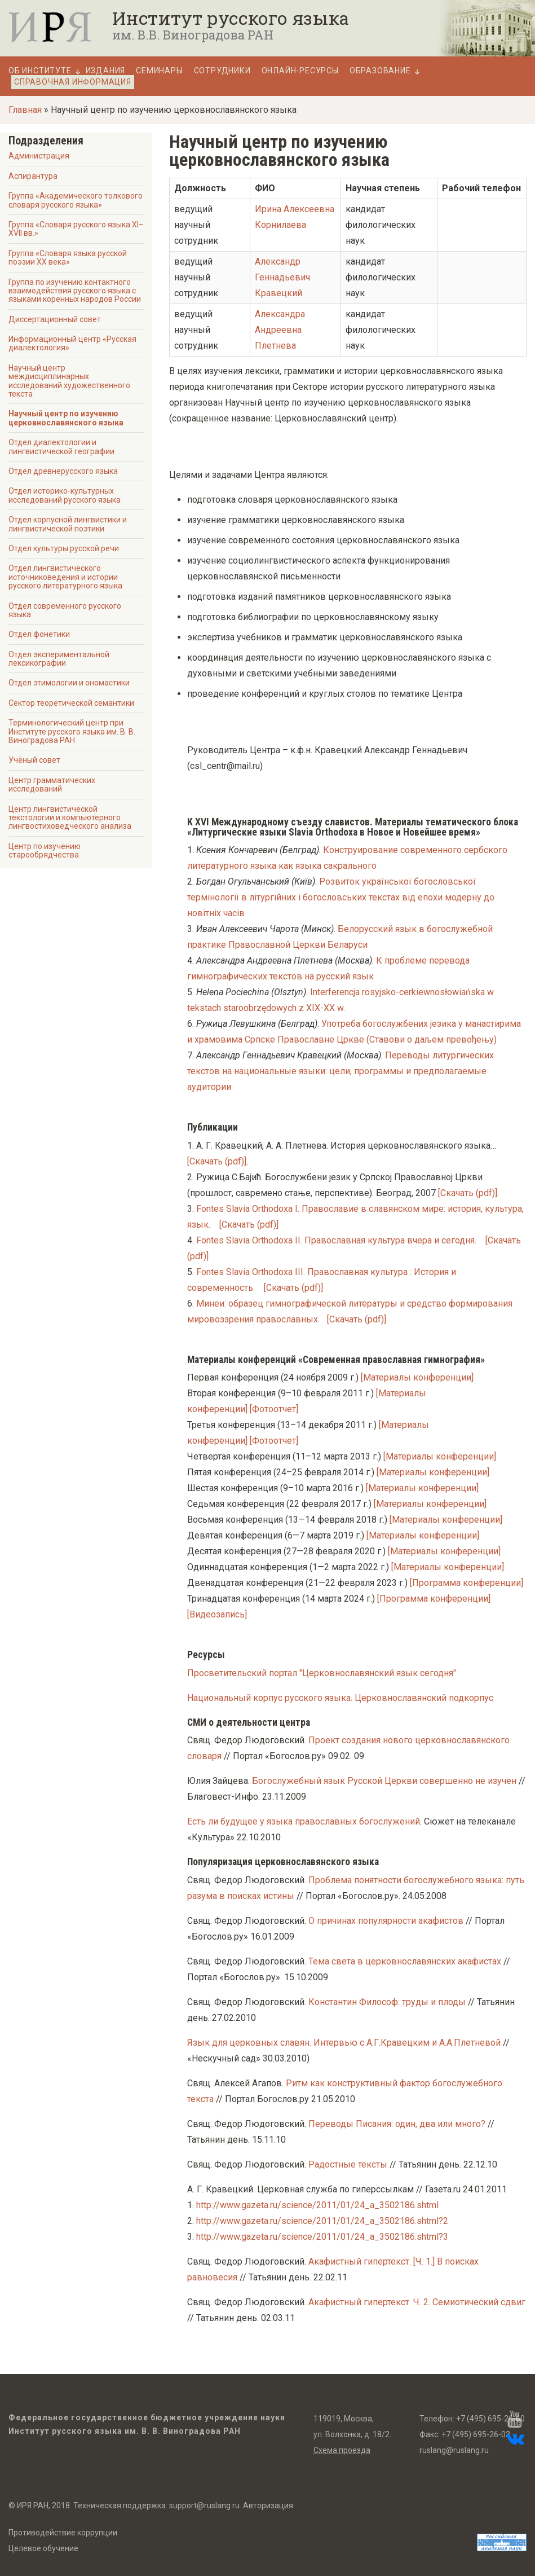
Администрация (38, 155)
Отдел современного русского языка (64, 610)
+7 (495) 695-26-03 (475, 2434)
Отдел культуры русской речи (63, 548)
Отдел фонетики (39, 634)
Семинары (159, 71)
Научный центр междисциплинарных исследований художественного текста (69, 380)
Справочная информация (72, 81)
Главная (25, 109)
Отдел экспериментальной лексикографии (58, 658)
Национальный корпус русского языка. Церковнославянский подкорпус (340, 1698)
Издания (106, 71)
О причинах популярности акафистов (385, 1920)
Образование (380, 71)
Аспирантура (33, 176)
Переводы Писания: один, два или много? (396, 2123)
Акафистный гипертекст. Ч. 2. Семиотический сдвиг (416, 2302)
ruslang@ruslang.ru (454, 2450)
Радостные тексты (347, 2164)
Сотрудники (222, 71)
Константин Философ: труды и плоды (387, 2002)
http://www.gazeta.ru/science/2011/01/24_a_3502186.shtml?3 (322, 2236)
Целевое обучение (43, 2548)
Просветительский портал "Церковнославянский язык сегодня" (321, 1673)
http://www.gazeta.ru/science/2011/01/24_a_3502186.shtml (317, 2205)
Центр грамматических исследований (51, 784)
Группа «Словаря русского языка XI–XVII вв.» (76, 229)
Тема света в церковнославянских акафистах (404, 1961)
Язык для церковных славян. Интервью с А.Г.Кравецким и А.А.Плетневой (344, 2042)
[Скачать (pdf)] (216, 1161)
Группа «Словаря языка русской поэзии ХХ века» (67, 257)
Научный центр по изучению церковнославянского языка (65, 418)
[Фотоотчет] (274, 1409)
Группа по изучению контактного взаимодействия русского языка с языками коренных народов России (74, 291)
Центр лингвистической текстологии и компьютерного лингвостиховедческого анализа (69, 818)
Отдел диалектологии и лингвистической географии (61, 446)
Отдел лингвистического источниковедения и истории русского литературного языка (65, 577)
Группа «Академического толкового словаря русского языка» (75, 200)
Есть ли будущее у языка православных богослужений (303, 1821)
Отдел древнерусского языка (63, 471)
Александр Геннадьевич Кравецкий (282, 277)
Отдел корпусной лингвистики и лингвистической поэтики (67, 524)
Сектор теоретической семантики (71, 702)
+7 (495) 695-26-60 (490, 2418)
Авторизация (268, 2505)
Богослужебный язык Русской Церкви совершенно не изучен (384, 1780)
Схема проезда (341, 2450)
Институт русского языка (230, 18)
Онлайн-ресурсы (300, 71)
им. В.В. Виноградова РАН (192, 35)
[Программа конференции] (466, 1582)
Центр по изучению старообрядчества (44, 850)
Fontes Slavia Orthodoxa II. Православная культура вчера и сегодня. (336, 1240)
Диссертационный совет (54, 319)
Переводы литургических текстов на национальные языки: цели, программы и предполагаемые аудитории (340, 1071)
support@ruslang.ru (204, 2505)
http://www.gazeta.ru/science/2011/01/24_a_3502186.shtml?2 (322, 2220)
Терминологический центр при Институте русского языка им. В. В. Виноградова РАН (71, 731)
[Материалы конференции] (417, 1377)
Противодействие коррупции (62, 2532)
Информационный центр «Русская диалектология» (72, 343)
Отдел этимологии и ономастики (69, 682)
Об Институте (40, 71)
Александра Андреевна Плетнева (280, 330)
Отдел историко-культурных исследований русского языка (64, 495)
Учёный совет (34, 759)
